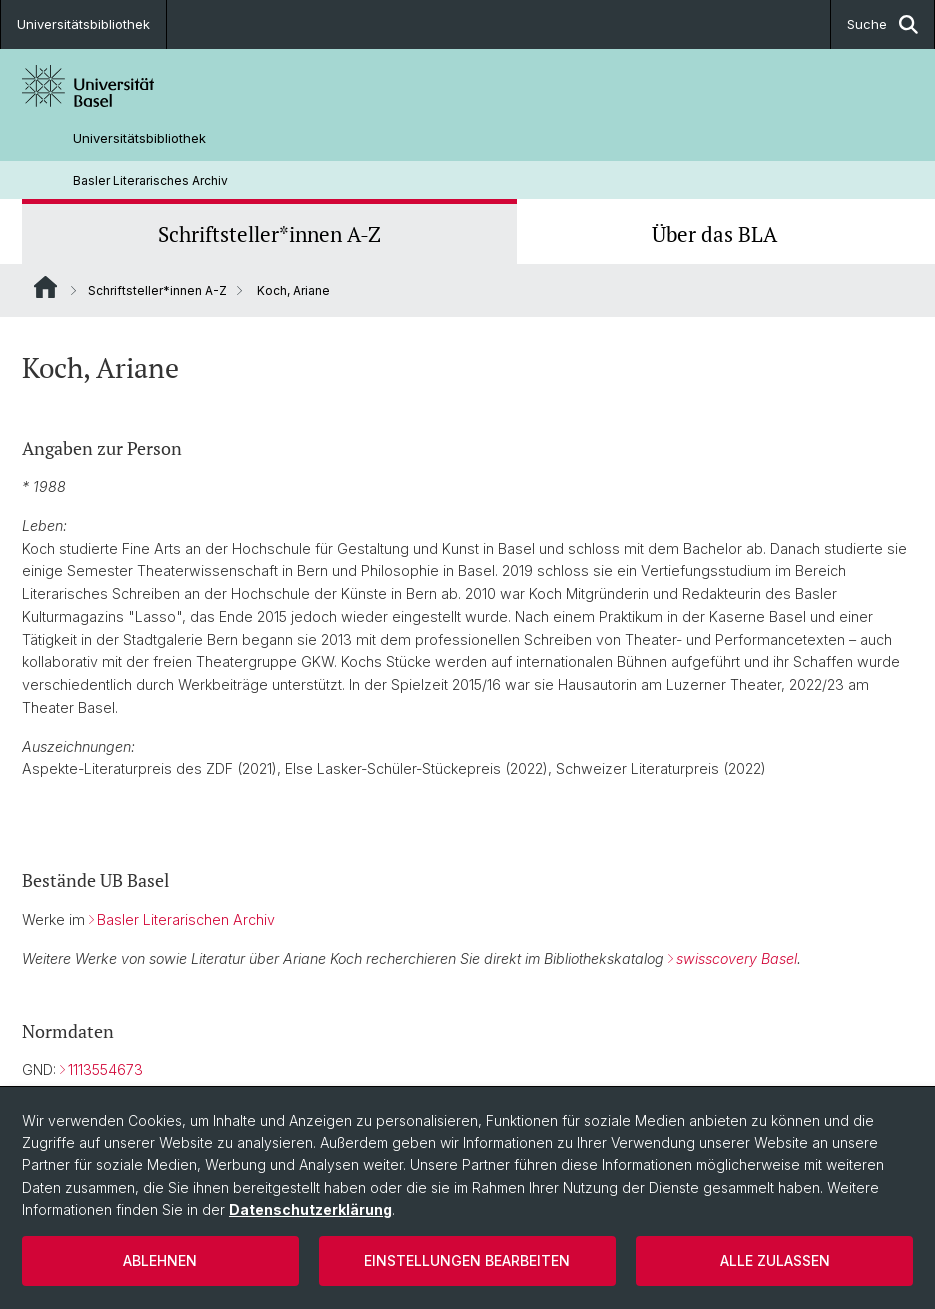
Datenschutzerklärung (310, 1209)
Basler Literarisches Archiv (150, 180)
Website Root (45, 287)
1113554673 (105, 1069)
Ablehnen (160, 1260)
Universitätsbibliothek (83, 24)
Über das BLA (714, 234)
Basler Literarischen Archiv (186, 919)
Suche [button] (882, 24)
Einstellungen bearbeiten (467, 1260)
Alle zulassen (775, 1260)
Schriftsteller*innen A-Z (269, 234)
